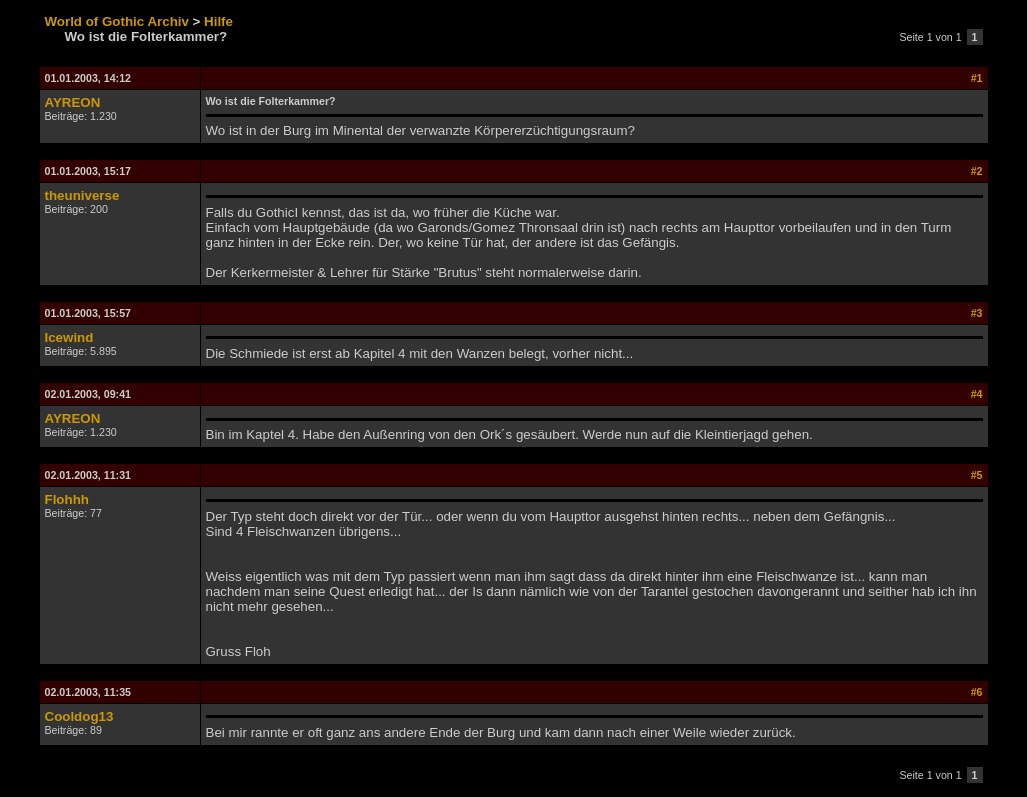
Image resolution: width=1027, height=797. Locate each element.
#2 (977, 171)
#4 (977, 394)
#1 (977, 78)
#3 (977, 313)
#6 (977, 692)
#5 (977, 475)
